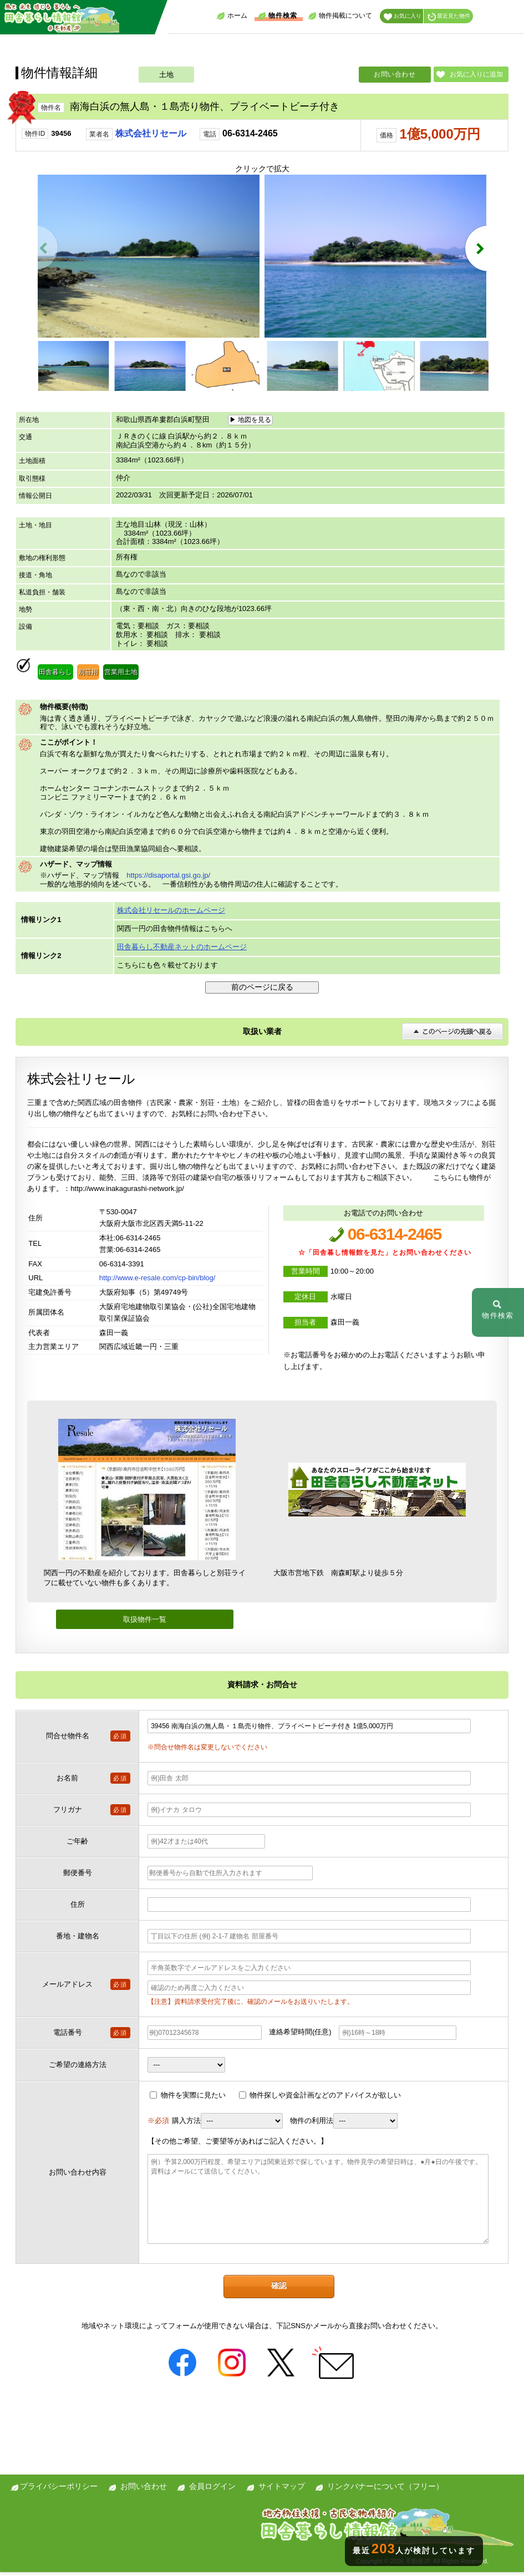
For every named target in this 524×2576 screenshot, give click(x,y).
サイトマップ (281, 2490)
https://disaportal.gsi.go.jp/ (168, 879)
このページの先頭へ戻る (452, 1035)
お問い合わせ (394, 74)
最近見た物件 (449, 17)
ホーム (231, 16)
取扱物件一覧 (144, 1622)
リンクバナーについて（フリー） (385, 2490)
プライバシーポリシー (59, 2490)
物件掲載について (340, 16)
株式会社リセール (150, 133)
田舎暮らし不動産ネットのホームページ (182, 950)
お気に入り (402, 17)
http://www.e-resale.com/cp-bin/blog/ (157, 1281)
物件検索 (277, 16)
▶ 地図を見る (250, 423)
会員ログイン (212, 2490)
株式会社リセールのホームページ (171, 914)
